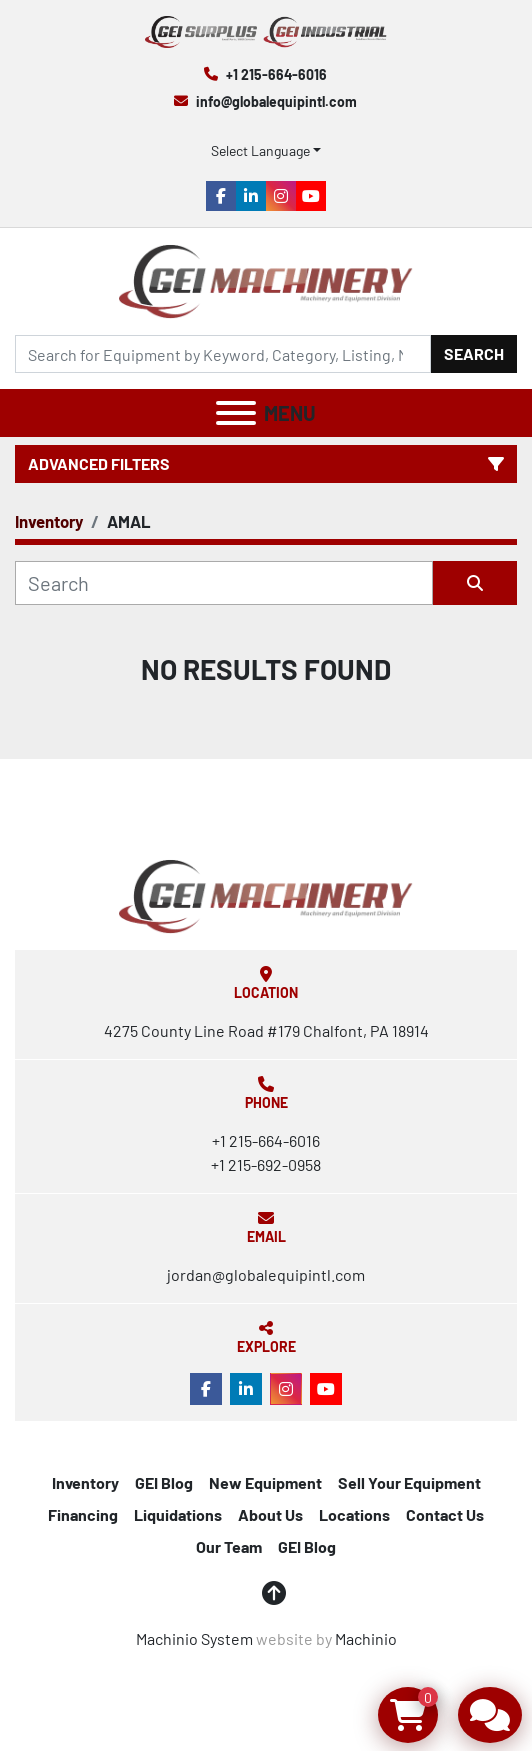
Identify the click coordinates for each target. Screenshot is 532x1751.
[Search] (223, 354)
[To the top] (274, 1593)
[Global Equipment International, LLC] (266, 894)
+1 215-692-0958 (266, 1164)
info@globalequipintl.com (276, 101)
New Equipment (265, 1482)
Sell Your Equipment (409, 1482)
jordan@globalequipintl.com (266, 1274)
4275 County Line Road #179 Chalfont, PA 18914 (266, 1030)
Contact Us (445, 1514)
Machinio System (194, 1638)
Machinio (366, 1638)
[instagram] (281, 196)
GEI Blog (164, 1482)
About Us (270, 1514)
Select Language (260, 150)
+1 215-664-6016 (276, 74)
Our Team (229, 1546)
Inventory (85, 1482)
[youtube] (311, 196)
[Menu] (236, 413)
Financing (83, 1514)
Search (474, 353)
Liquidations (178, 1514)
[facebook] (221, 196)
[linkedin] (251, 196)
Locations (354, 1514)
